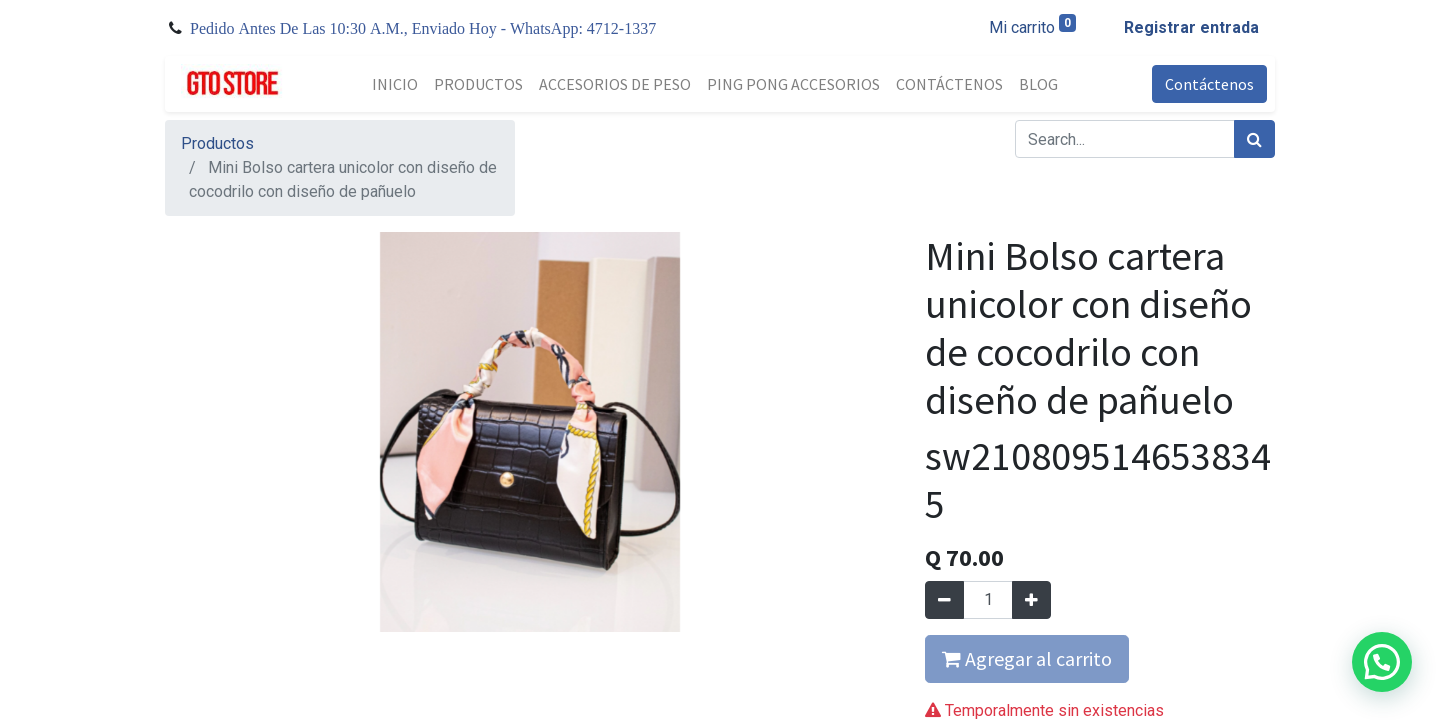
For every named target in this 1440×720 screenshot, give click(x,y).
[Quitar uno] (944, 600)
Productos (217, 143)
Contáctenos (1209, 84)
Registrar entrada (1191, 27)
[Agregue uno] (1031, 600)
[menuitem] (395, 84)
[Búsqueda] (1254, 139)
